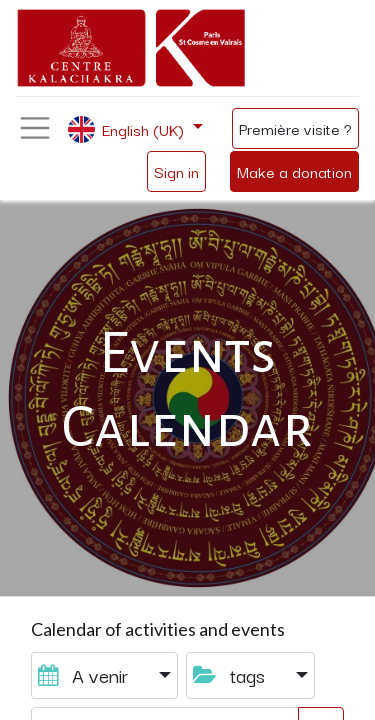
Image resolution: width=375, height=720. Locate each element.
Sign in (176, 171)
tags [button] (231, 674)
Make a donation (294, 171)
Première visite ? (295, 128)
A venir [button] (85, 674)
